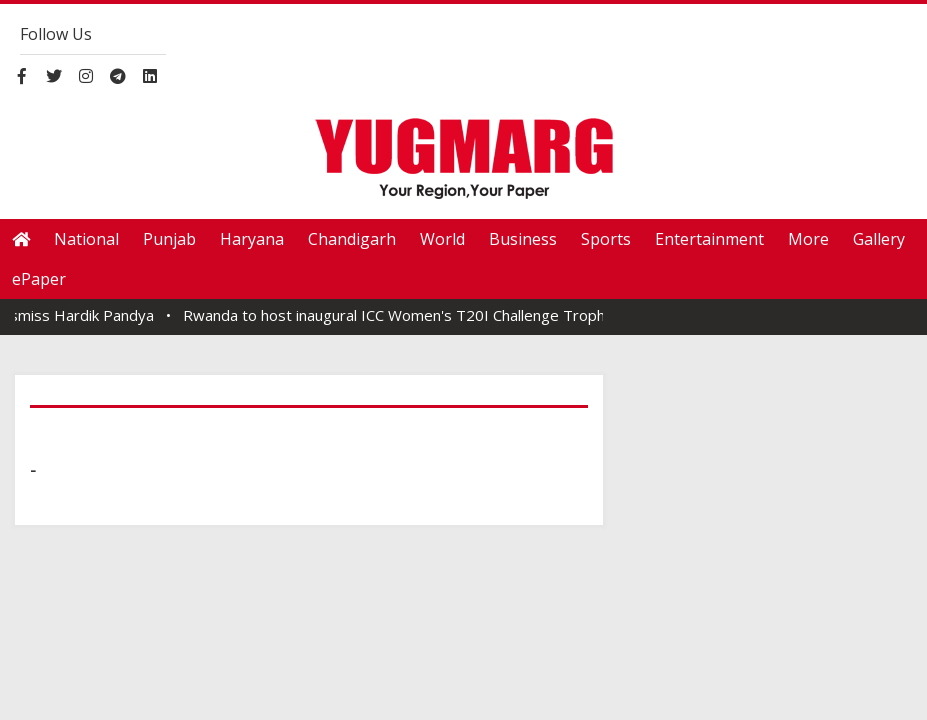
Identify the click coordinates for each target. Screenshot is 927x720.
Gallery (879, 239)
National (86, 239)
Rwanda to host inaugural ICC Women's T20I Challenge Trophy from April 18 (453, 315)
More (808, 239)
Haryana (252, 239)
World (442, 239)
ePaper (39, 279)
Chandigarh (352, 239)
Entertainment (709, 239)
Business (523, 239)
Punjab (169, 239)
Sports (606, 239)
